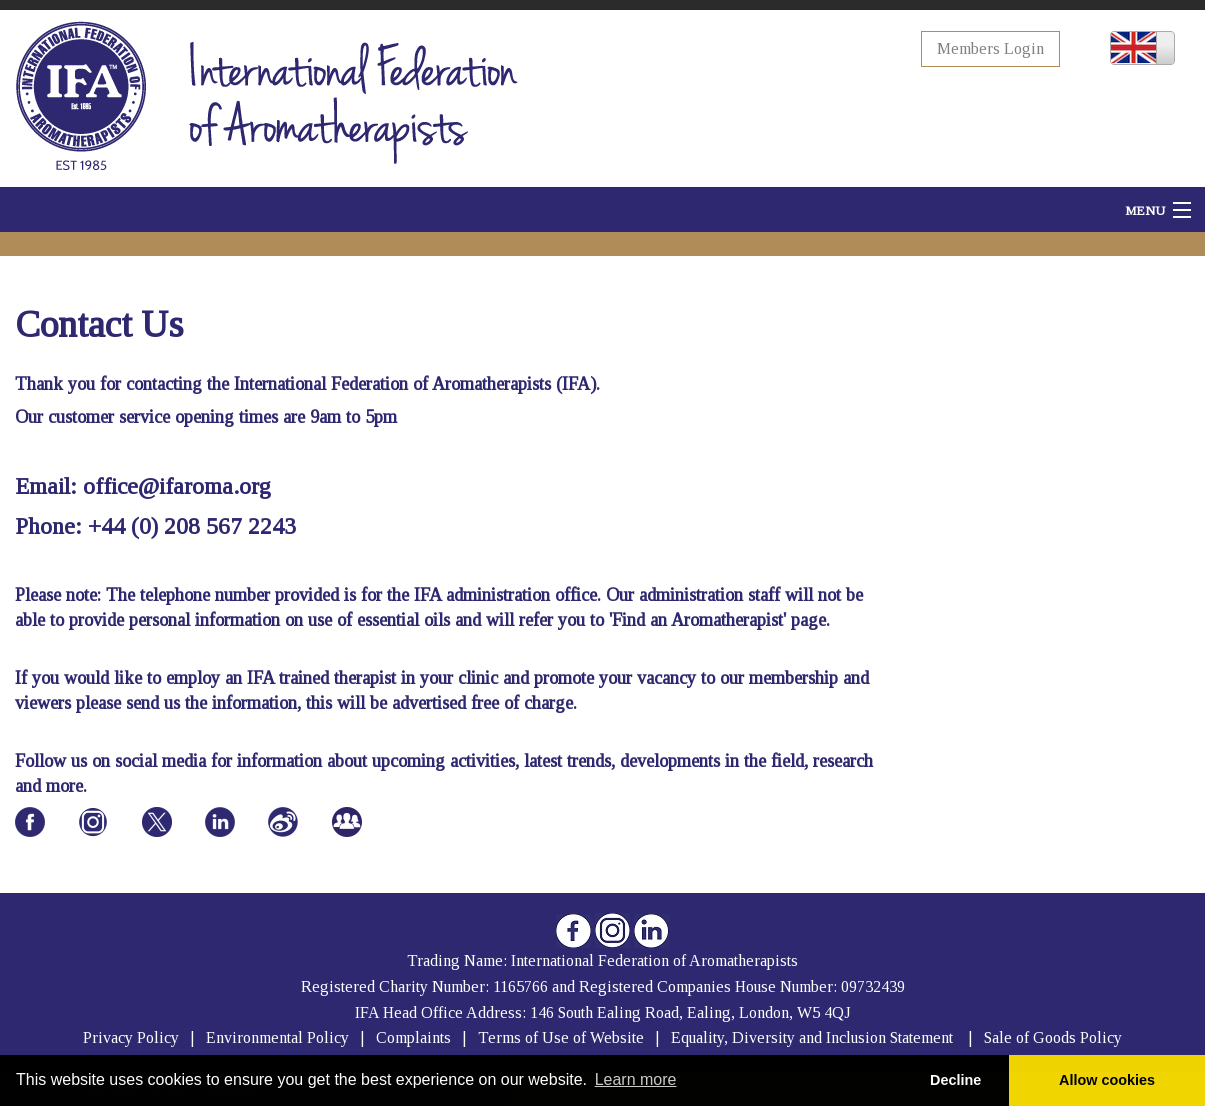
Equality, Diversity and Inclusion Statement (812, 1037)
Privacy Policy (131, 1037)
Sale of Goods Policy (1053, 1037)
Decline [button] (955, 1080)
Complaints (415, 1037)
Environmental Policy (279, 1037)
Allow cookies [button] (1107, 1080)
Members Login (990, 48)
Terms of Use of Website (561, 1037)
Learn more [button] (636, 1079)
